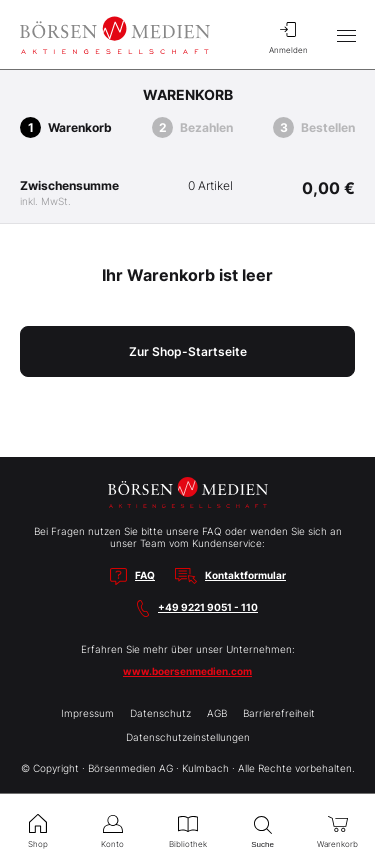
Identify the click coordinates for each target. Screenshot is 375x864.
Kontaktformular (245, 575)
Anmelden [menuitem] (288, 35)
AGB (217, 713)
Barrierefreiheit (279, 713)
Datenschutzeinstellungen (188, 737)
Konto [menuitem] (112, 829)
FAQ (145, 575)
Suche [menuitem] (262, 829)
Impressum (87, 713)
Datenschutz (160, 713)
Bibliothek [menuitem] (187, 829)
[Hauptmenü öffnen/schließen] (346, 35)
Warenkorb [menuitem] (337, 829)
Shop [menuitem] (37, 829)
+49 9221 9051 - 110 (208, 607)
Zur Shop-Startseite (188, 351)
